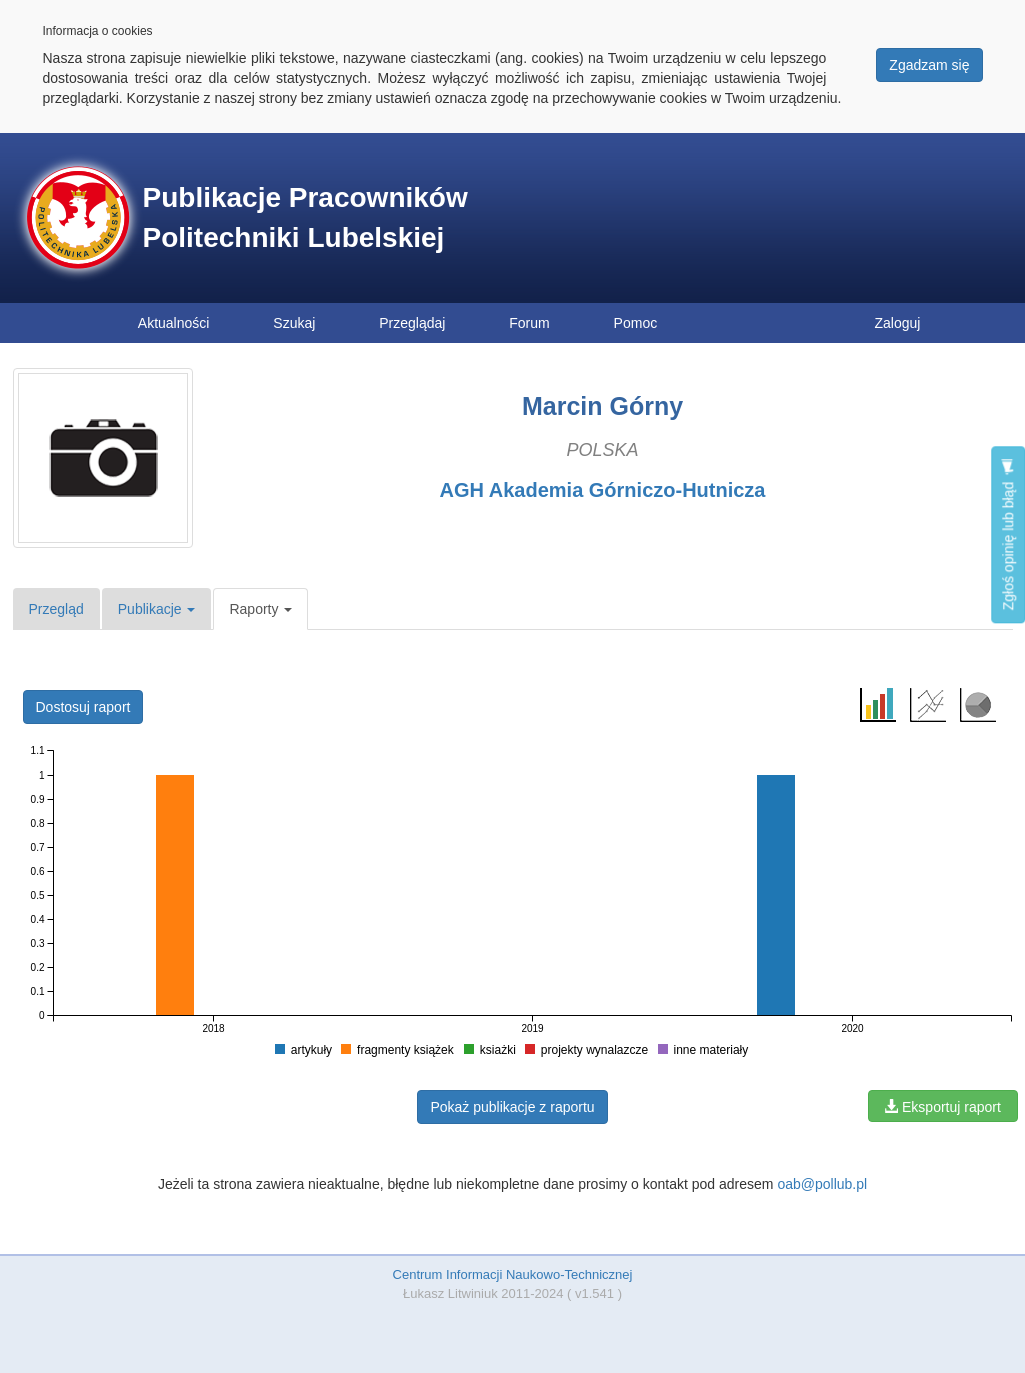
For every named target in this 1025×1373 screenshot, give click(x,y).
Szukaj (294, 323)
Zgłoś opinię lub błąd (1008, 534)
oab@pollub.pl (822, 1184)
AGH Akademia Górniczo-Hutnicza (603, 490)
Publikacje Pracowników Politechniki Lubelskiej (305, 217)
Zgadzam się (929, 65)
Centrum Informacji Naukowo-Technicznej (513, 1274)
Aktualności (174, 323)
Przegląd (56, 609)
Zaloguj (898, 323)
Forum (529, 323)
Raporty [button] (260, 609)
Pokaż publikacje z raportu (512, 1107)
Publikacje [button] (157, 609)
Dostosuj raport (83, 707)
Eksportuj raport (942, 1107)
